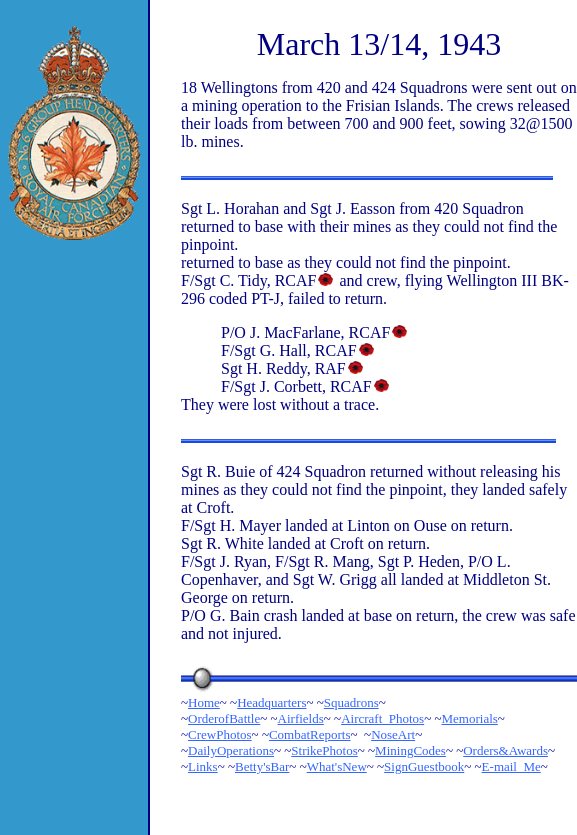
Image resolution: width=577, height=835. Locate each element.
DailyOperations (231, 750)
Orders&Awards (505, 750)
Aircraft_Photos (382, 718)
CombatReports (310, 734)
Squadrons (351, 702)
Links (203, 766)
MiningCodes (410, 750)
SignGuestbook (424, 766)
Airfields (301, 718)
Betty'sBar (262, 766)
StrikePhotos (324, 750)
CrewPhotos (220, 734)
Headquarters (271, 702)
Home (204, 702)
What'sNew (337, 766)
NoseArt (393, 734)
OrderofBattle (224, 718)
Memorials (470, 718)
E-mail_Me (511, 766)
